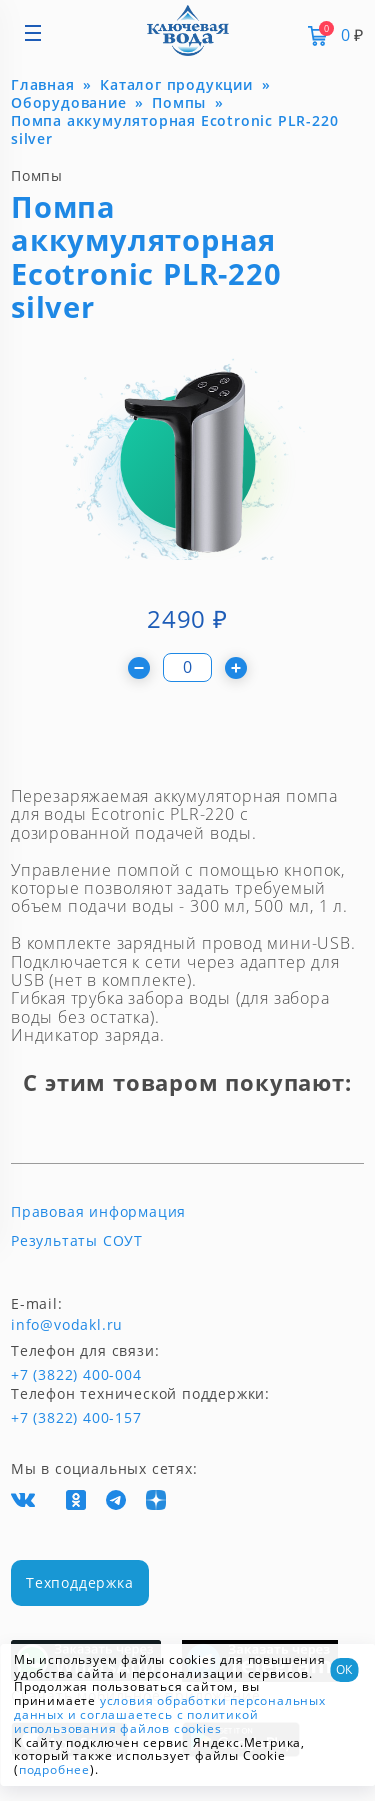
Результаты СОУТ (77, 1241)
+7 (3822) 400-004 (43, 1375)
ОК (344, 1669)
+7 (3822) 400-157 (68, 1418)
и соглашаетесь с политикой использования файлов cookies (136, 1721)
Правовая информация (98, 1212)
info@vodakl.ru (67, 1325)
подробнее (54, 1769)
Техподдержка (80, 1582)
